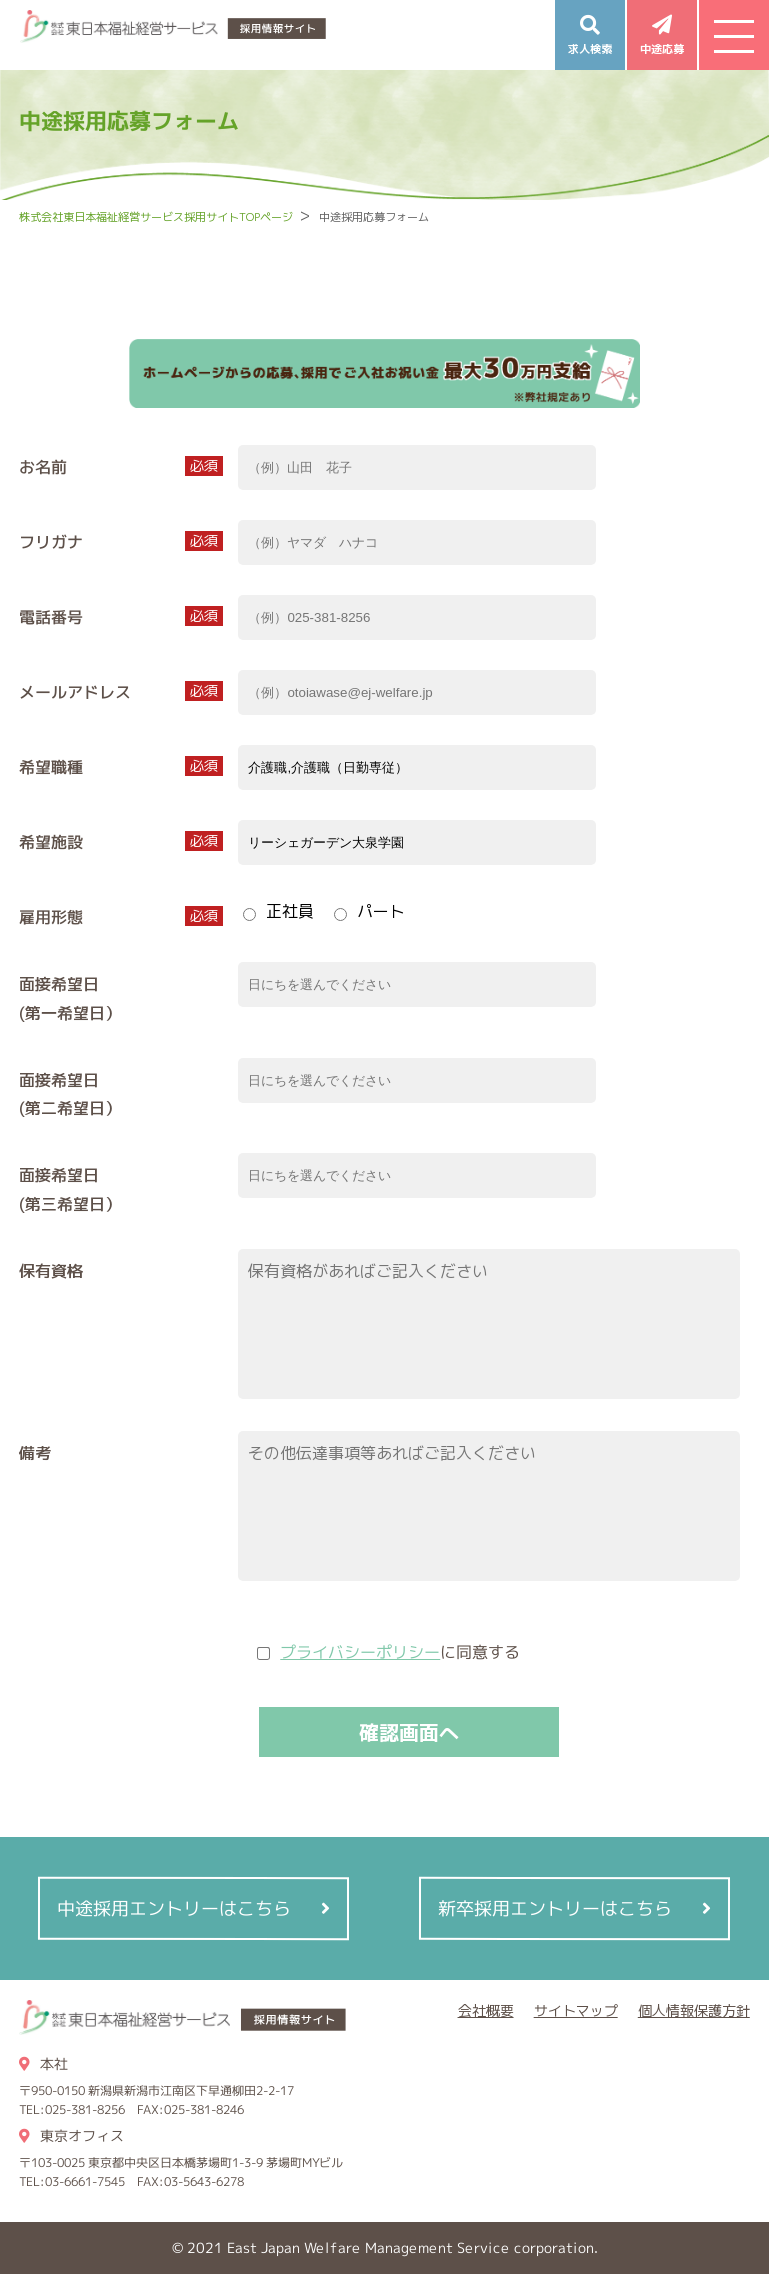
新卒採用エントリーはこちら (555, 1908)
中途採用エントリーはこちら (175, 1908)
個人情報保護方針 (694, 2010)
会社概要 (486, 2010)
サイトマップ (576, 2010)
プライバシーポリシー (360, 1652)
